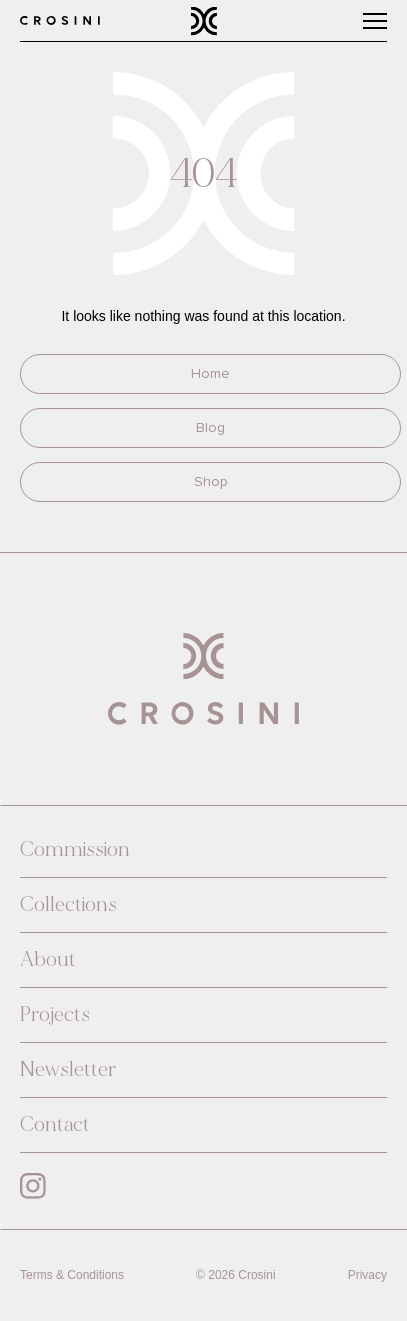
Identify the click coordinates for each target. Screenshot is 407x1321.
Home (210, 373)
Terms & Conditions (72, 1275)
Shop (211, 481)
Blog (210, 427)
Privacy (367, 1275)
